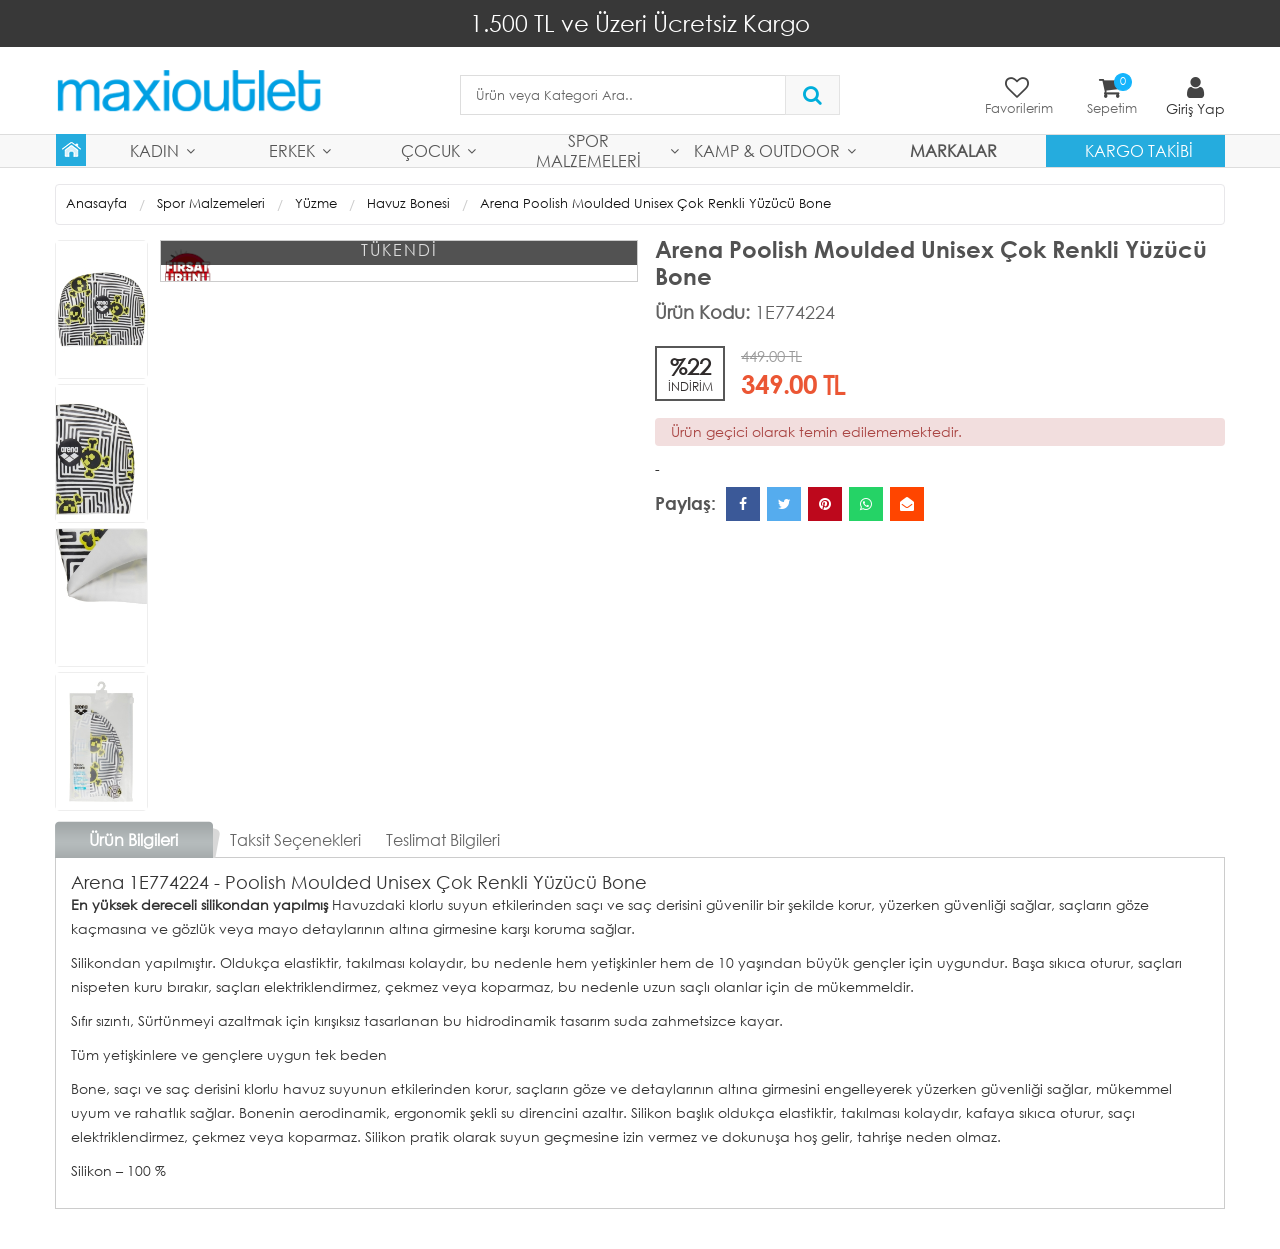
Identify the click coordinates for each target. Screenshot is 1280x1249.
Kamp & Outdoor (767, 150)
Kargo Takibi (1139, 150)
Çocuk (430, 150)
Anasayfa (96, 203)
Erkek (292, 150)
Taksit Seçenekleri (295, 839)
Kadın (154, 150)
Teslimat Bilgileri (443, 839)
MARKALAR (953, 150)
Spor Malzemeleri (588, 151)
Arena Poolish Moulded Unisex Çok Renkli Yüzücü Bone (655, 203)
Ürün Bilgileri (133, 839)
